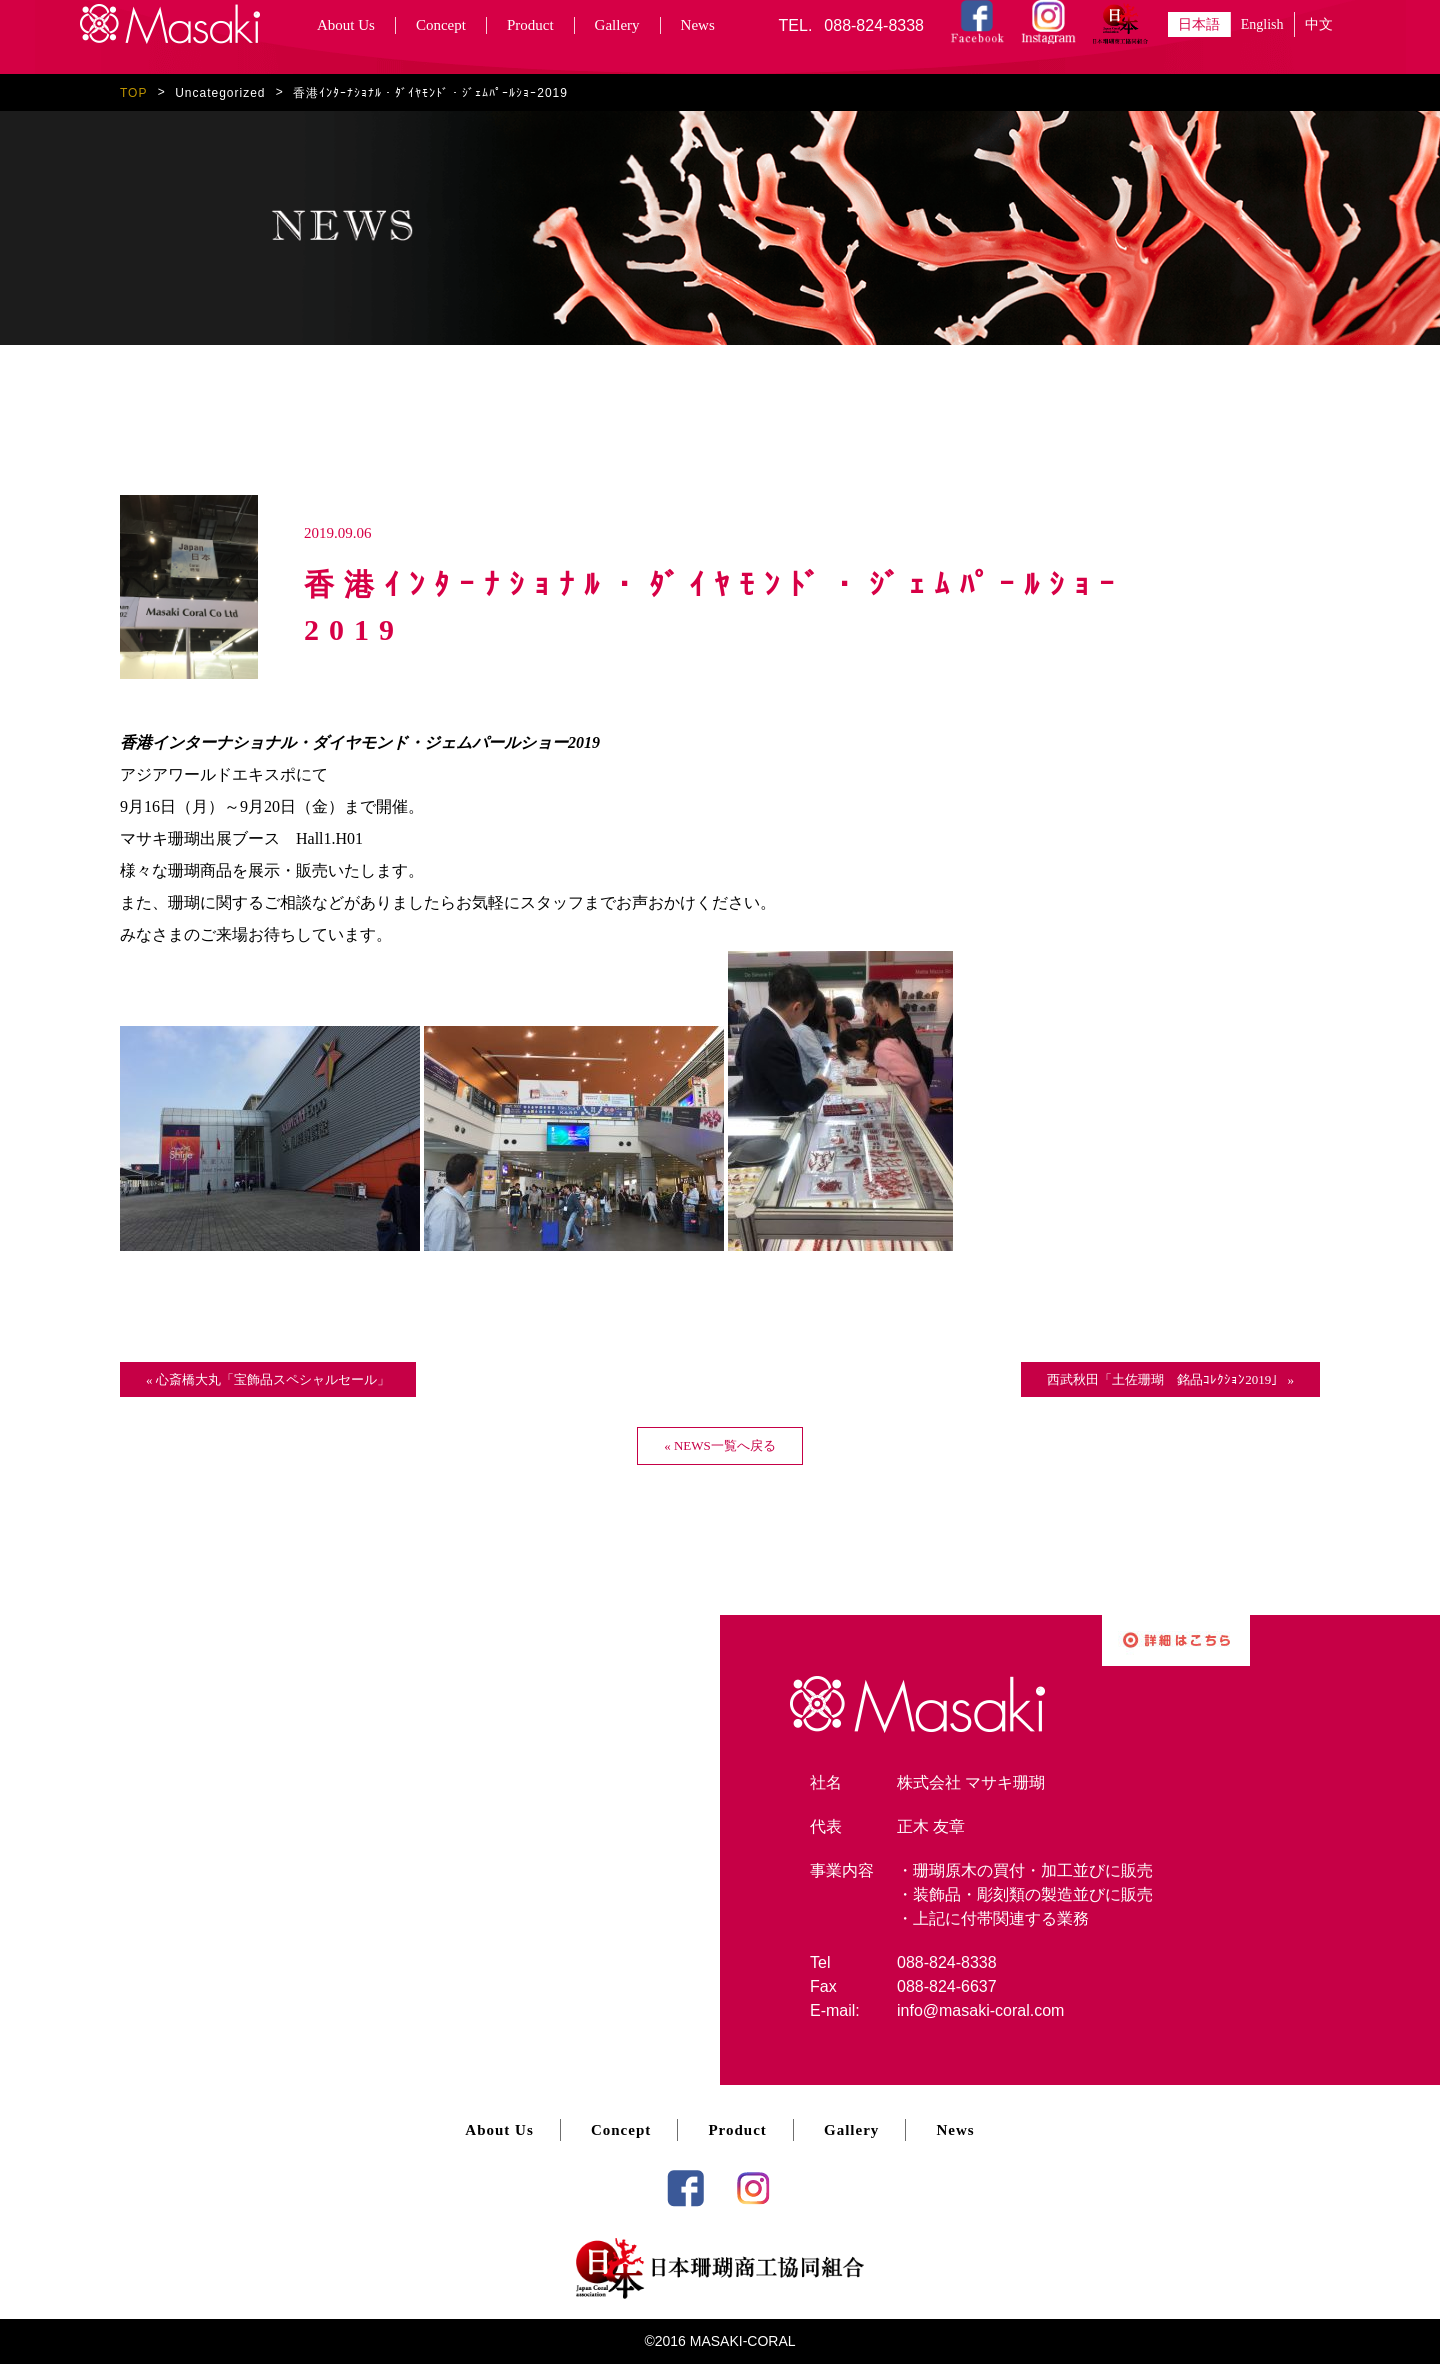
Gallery (617, 25)
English (1262, 24)
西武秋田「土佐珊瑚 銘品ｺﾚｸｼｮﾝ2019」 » (1170, 1379)
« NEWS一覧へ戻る (720, 1445)
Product (530, 25)
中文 (1319, 24)
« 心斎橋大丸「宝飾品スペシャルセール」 (268, 1379)
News (698, 25)
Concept (441, 25)
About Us (346, 25)
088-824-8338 (874, 25)
